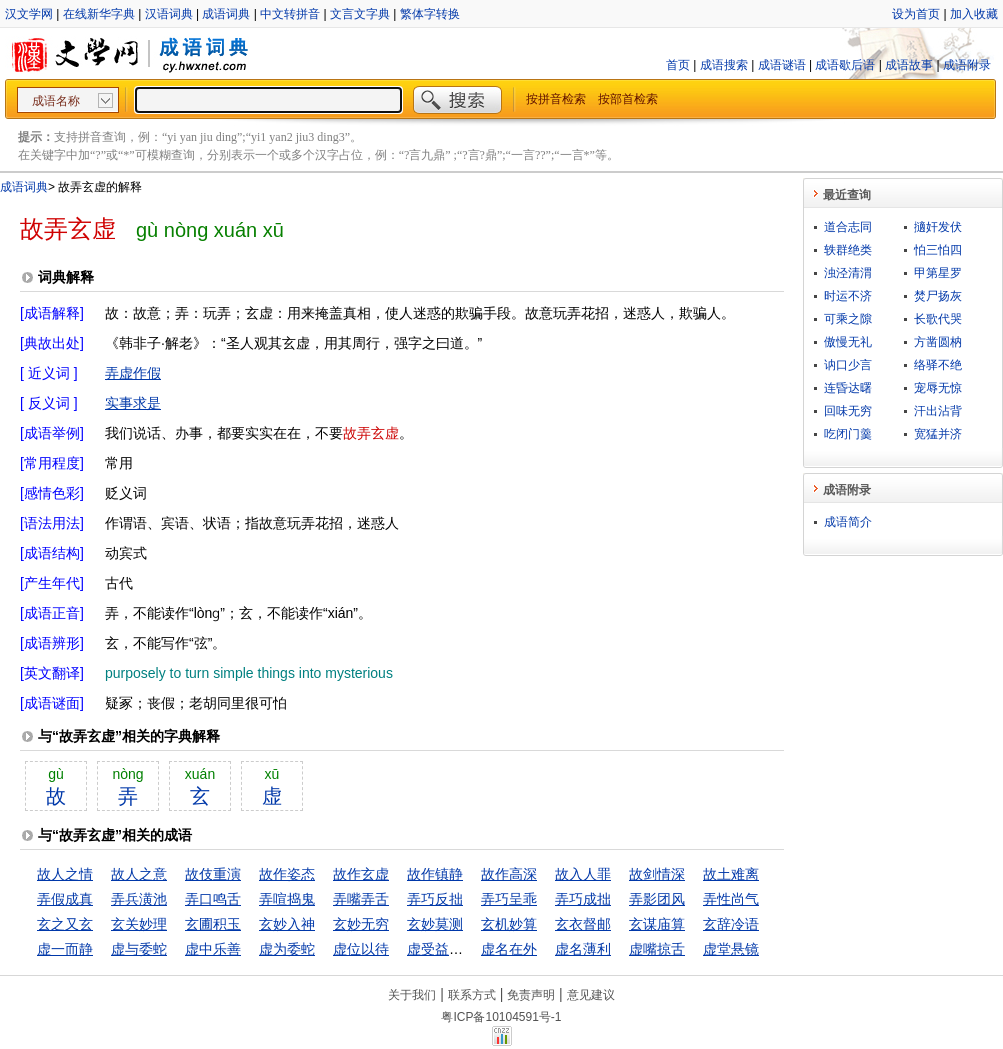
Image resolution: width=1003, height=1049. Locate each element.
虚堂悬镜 (731, 949)
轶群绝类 (848, 250)
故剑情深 (657, 874)
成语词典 (226, 14)
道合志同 (848, 227)
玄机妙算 (509, 924)
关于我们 (412, 995)
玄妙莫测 (435, 924)
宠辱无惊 (938, 388)
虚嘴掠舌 (657, 949)
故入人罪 (583, 874)
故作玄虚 (361, 874)
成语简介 (848, 522)
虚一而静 (65, 949)
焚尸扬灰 (938, 296)
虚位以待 (361, 949)
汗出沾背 (938, 411)
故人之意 (139, 874)
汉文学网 (29, 14)
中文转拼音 (290, 14)
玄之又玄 (65, 924)
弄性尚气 (731, 899)
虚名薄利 (583, 949)
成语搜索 (724, 65)
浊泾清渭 (848, 273)
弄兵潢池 (139, 899)
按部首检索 (628, 99)
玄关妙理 (139, 924)
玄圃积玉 (213, 924)
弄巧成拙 (583, 899)
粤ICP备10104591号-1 (501, 1017)
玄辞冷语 (731, 924)
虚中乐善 (213, 949)
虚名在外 (509, 949)
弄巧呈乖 (509, 899)
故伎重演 (213, 874)
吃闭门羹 (848, 434)
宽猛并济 (938, 434)
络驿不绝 (938, 365)
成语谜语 (782, 65)
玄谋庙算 (657, 924)
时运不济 (848, 296)
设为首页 (916, 14)
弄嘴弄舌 (361, 899)
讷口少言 (848, 365)
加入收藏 (974, 14)
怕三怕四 (938, 250)
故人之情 (65, 874)
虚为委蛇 (287, 949)
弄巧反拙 (435, 899)
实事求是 (133, 403)
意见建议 (591, 995)
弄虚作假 (133, 373)
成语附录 (967, 65)
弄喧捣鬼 (287, 899)
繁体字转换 (430, 14)
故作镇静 (435, 874)
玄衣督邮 (583, 924)
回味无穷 (848, 411)
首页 (678, 65)
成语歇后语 (845, 65)
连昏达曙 (848, 388)
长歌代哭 (938, 319)
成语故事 (909, 65)
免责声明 (531, 995)
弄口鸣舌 (213, 899)
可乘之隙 (848, 319)
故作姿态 (287, 874)
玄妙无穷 (361, 924)
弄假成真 (65, 899)
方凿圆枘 (938, 342)
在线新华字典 (99, 14)
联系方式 (472, 995)
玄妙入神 (287, 924)
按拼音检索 (556, 99)
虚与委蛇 (139, 949)
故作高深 (509, 874)
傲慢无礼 (848, 342)
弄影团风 (657, 899)
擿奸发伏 (938, 227)
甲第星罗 (938, 273)
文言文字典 (360, 14)
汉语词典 (169, 14)
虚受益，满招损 (456, 949)
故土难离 (731, 874)
